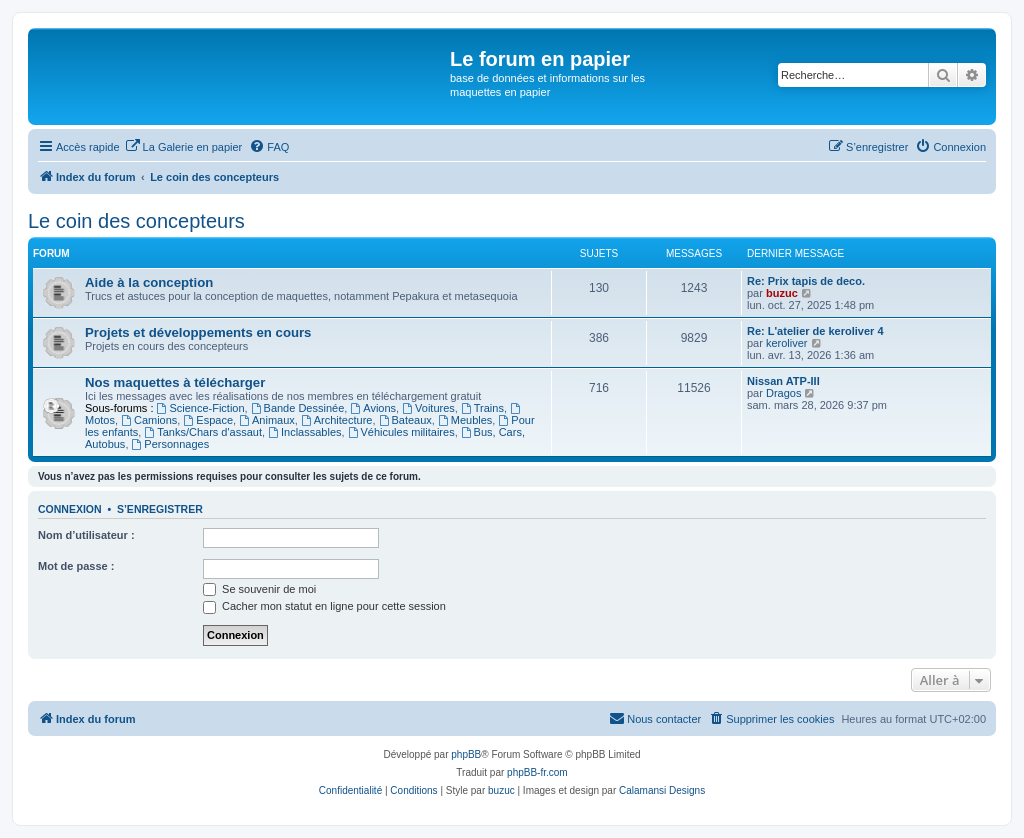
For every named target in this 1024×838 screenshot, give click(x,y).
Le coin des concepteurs (136, 221)
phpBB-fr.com (537, 772)
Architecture (337, 420)
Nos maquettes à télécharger (175, 382)
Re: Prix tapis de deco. (806, 281)
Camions (149, 420)
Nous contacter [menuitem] (655, 718)
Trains (482, 408)
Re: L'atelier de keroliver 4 (815, 331)
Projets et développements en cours (198, 332)
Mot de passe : (76, 566)
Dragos (783, 393)
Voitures (428, 408)
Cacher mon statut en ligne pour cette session (324, 606)
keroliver (787, 343)
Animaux (267, 420)
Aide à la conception (149, 282)
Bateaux (405, 420)
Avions (373, 408)
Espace (208, 420)
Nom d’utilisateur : (86, 535)
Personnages (171, 444)
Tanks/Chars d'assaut (203, 432)
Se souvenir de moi (259, 589)
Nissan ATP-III (783, 381)
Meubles (465, 420)
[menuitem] (184, 147)
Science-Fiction (201, 408)
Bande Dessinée (298, 408)
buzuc (782, 293)
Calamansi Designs (662, 790)
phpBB (466, 754)
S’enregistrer (160, 509)
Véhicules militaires (401, 432)
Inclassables (304, 432)
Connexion (70, 509)
